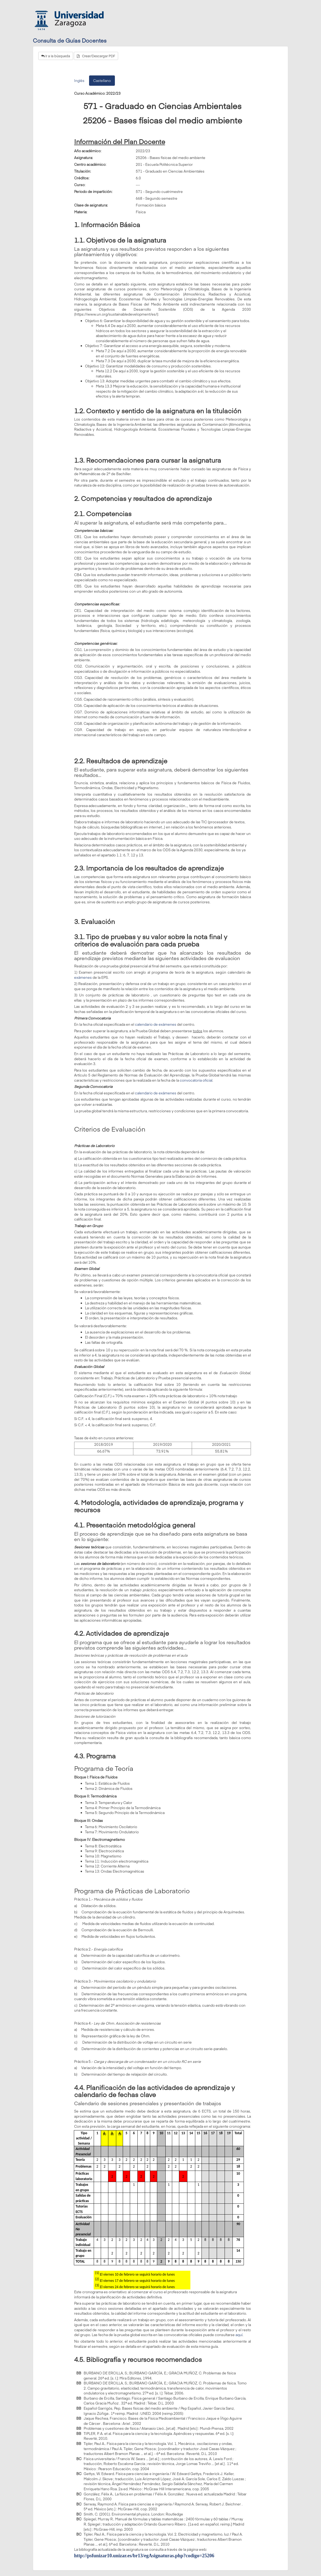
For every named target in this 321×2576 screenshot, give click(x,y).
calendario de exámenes (155, 1024)
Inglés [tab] (79, 80)
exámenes (83, 977)
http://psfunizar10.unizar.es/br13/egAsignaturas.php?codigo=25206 (144, 2555)
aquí (239, 2334)
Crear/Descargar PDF (96, 56)
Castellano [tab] (102, 80)
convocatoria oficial (196, 1080)
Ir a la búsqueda (55, 56)
